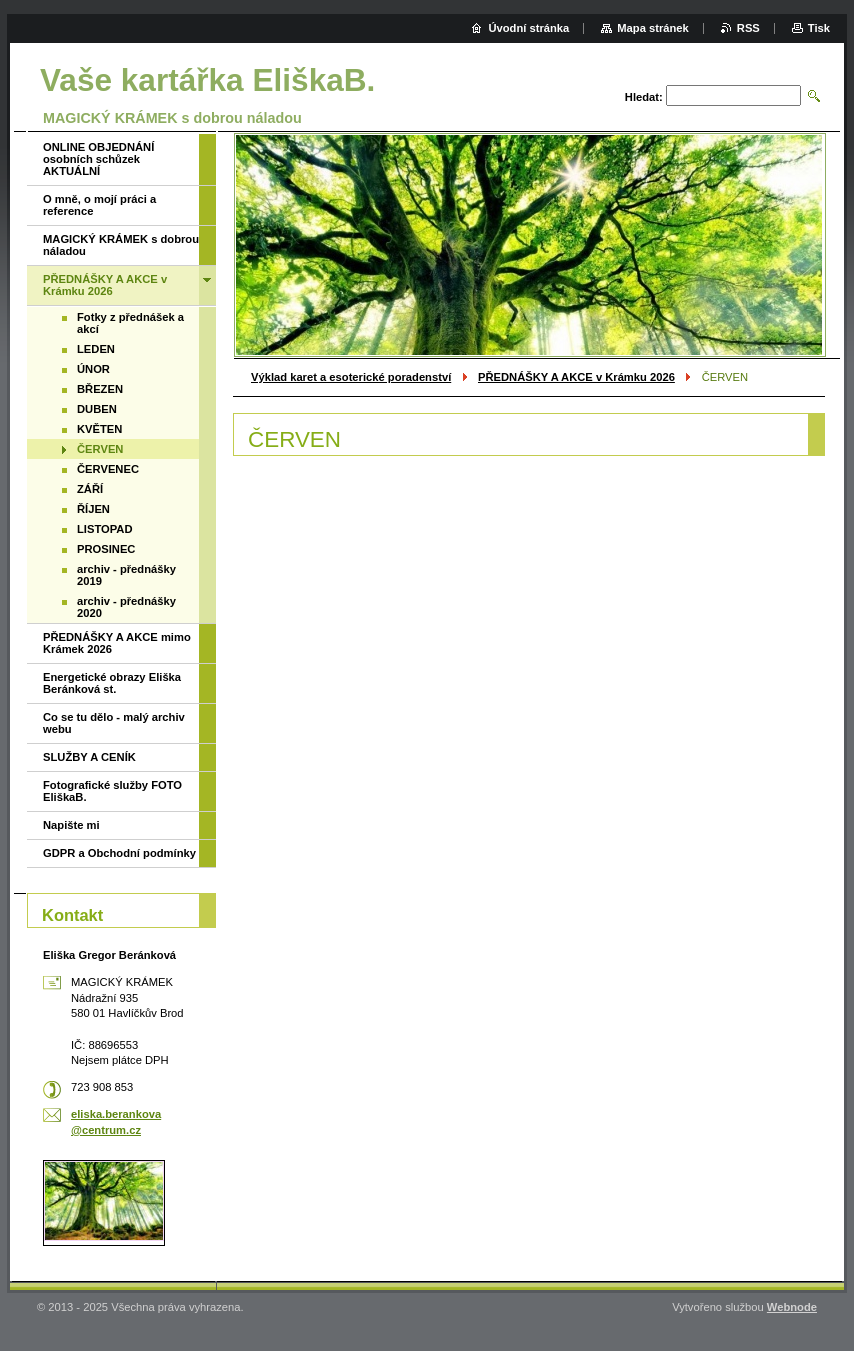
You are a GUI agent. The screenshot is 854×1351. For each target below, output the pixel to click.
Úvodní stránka (528, 28)
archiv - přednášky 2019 (126, 575)
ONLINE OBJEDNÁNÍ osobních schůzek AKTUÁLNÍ (98, 159)
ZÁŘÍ (90, 489)
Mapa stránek (653, 28)
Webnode (792, 1307)
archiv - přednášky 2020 (126, 607)
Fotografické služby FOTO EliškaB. (112, 791)
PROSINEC (106, 549)
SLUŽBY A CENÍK (89, 757)
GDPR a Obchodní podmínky (119, 853)
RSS (748, 28)
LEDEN (96, 349)
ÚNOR (93, 369)
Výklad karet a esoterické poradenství (351, 377)
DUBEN (97, 409)
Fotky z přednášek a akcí (130, 323)
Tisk (819, 28)
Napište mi (71, 825)
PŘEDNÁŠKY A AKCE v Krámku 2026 (576, 377)
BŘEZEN (100, 389)
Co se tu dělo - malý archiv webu (114, 723)
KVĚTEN (99, 429)
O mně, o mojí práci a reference (99, 205)
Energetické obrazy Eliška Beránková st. (112, 683)
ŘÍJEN (93, 509)
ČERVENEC (108, 469)
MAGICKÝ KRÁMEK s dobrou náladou (121, 245)
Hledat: (644, 97)
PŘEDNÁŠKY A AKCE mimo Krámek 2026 (117, 643)
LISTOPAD (105, 529)
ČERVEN (100, 449)
